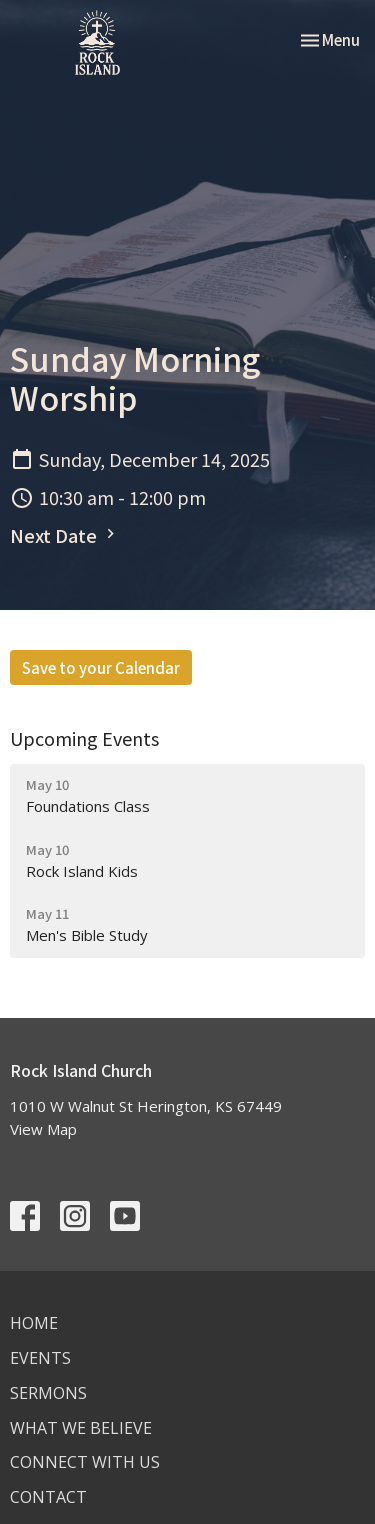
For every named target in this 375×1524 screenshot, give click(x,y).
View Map (43, 1129)
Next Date (65, 535)
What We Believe (81, 1428)
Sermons (48, 1393)
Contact (48, 1497)
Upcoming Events (84, 738)
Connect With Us (85, 1462)
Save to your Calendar (101, 667)
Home (34, 1323)
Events (40, 1358)
